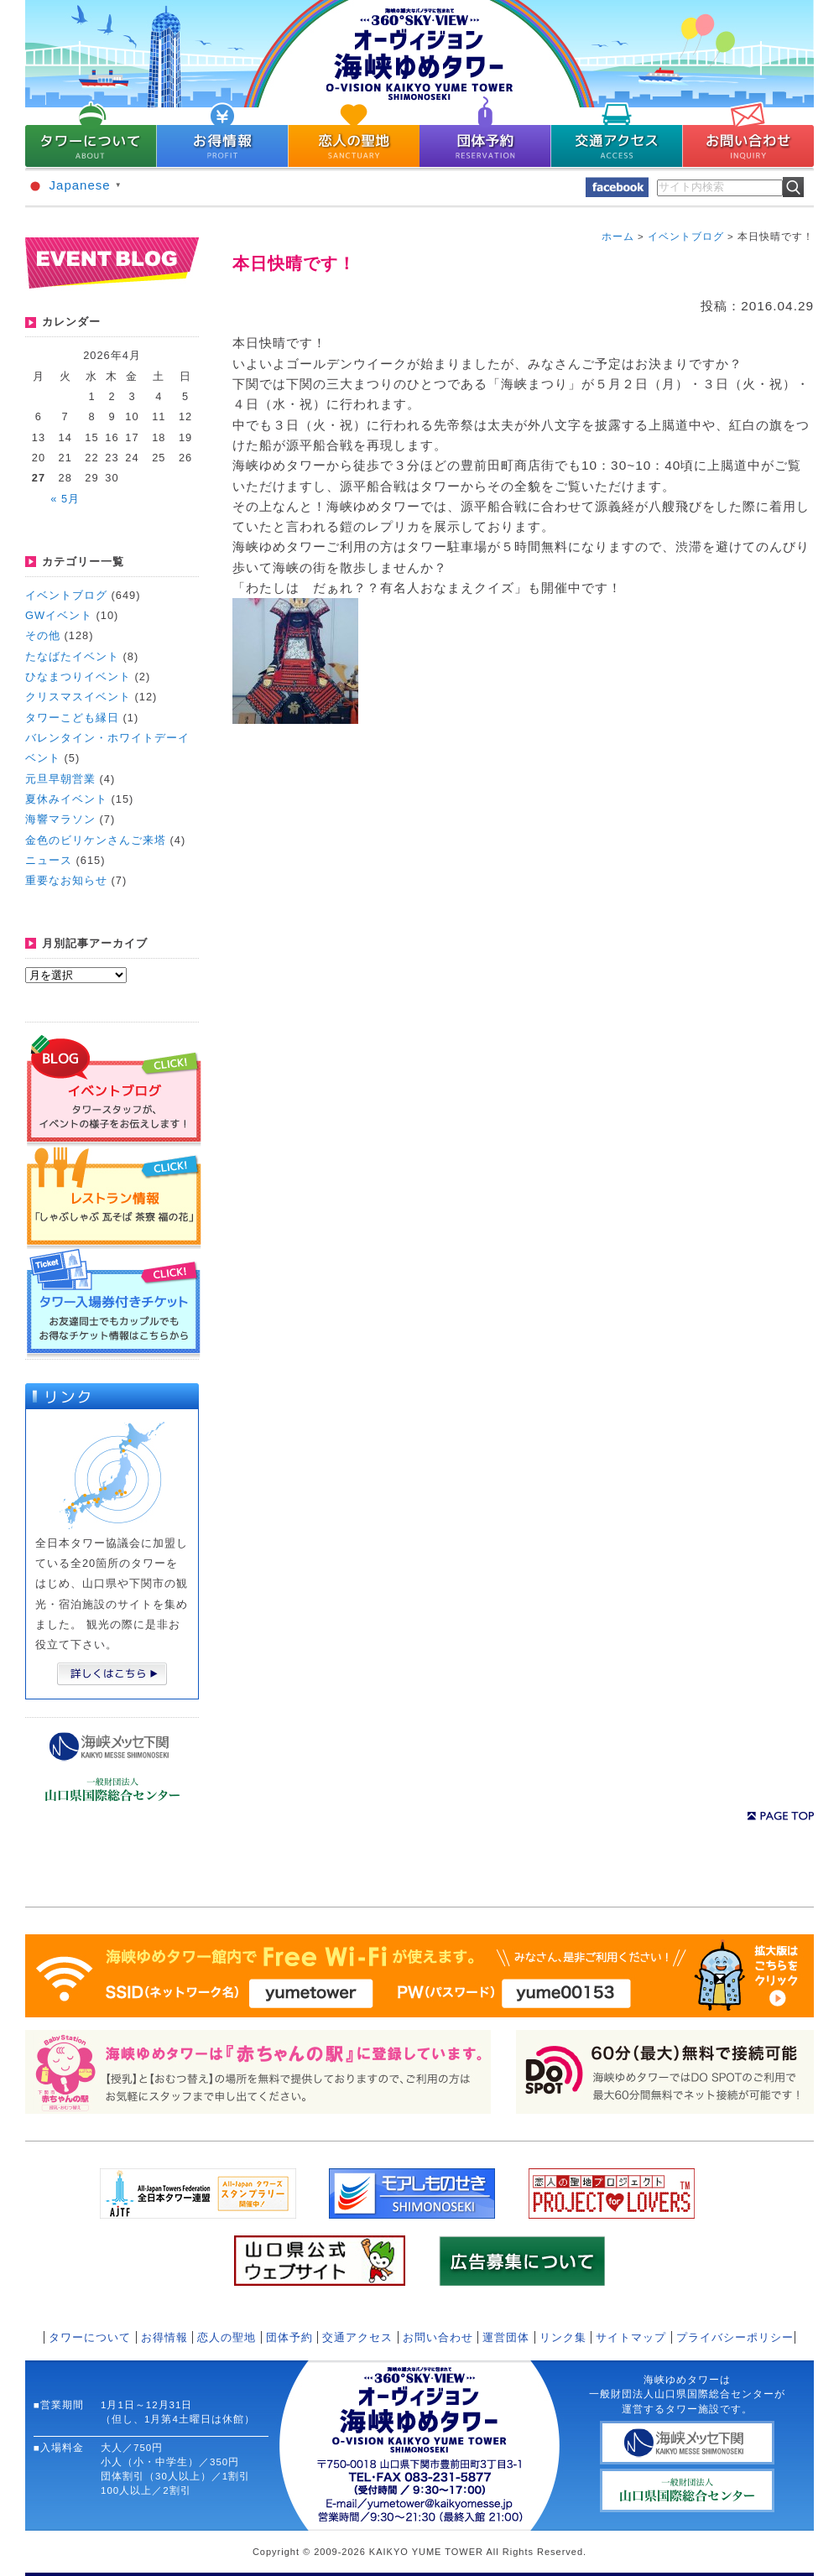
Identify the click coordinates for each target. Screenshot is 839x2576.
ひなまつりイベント (78, 676)
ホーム (618, 237)
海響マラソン (60, 819)
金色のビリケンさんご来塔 (95, 840)
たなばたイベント (72, 656)
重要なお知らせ (66, 880)
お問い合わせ (438, 2337)
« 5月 (65, 498)
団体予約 (289, 2337)
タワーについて (90, 2337)
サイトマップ (631, 2337)
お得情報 (164, 2337)
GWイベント (58, 615)
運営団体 (505, 2337)
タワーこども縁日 (72, 717)
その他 (42, 635)
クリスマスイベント (78, 696)
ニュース (48, 860)
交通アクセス (357, 2337)
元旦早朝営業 (60, 779)
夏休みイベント (66, 799)
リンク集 (562, 2337)
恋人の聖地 (226, 2337)
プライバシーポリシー (735, 2337)
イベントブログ (66, 595)
